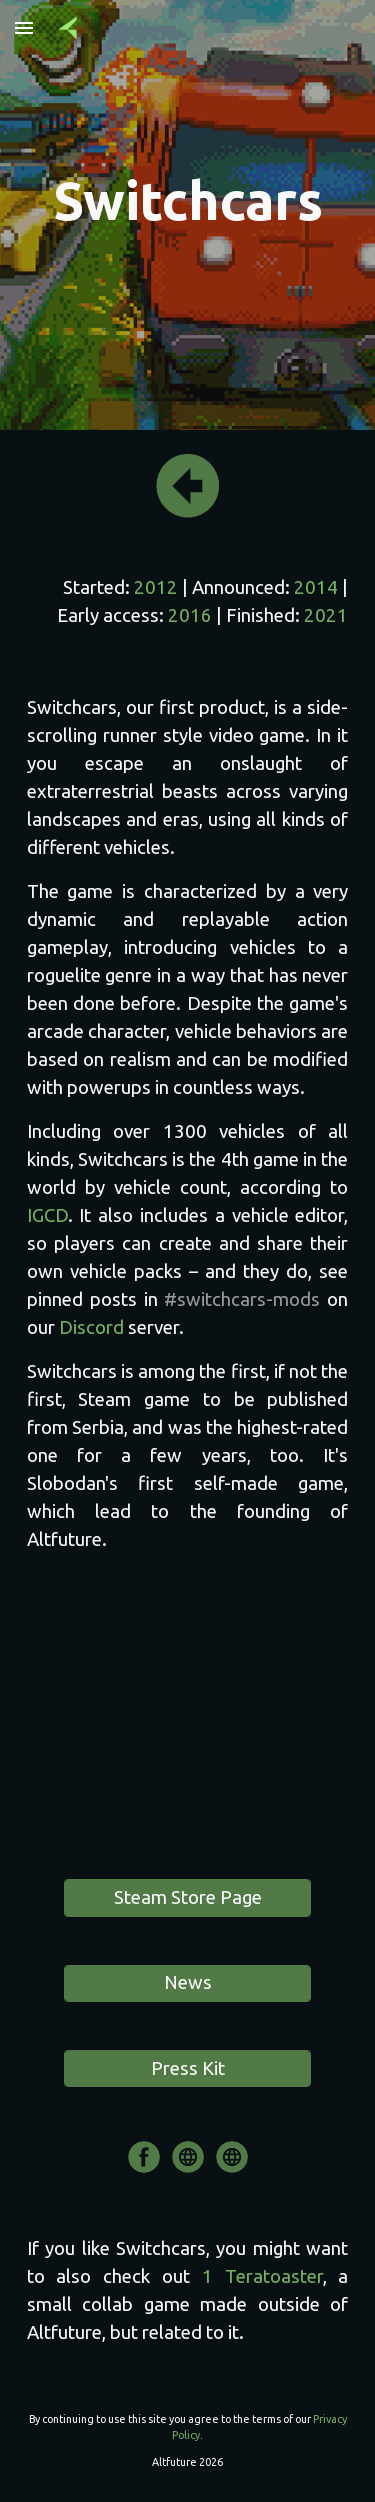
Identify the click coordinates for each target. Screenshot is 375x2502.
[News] (187, 1983)
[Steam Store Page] (187, 1897)
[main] (188, 201)
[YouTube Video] (188, 1720)
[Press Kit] (187, 2068)
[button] (24, 27)
